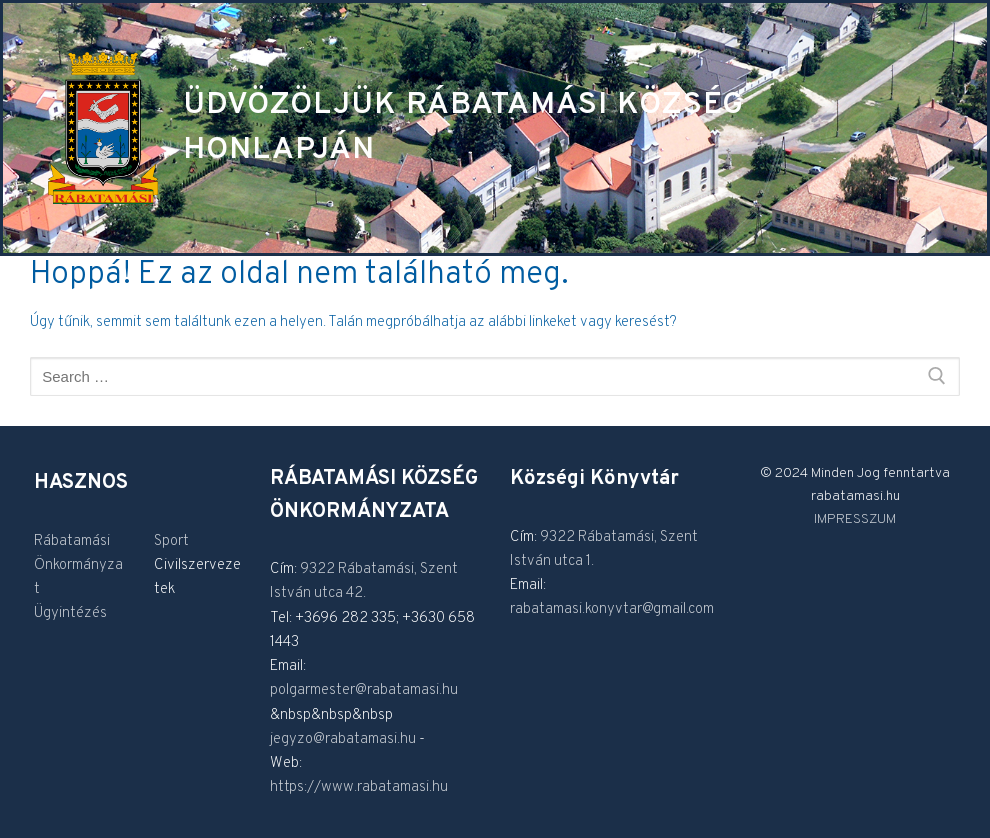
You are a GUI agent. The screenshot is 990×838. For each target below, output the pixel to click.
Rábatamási (72, 541)
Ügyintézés (70, 613)
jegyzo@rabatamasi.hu (343, 739)
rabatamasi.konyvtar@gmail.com (612, 609)
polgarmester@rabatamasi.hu (364, 690)
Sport (171, 541)
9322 (319, 569)
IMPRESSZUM (855, 519)
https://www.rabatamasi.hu (359, 787)
